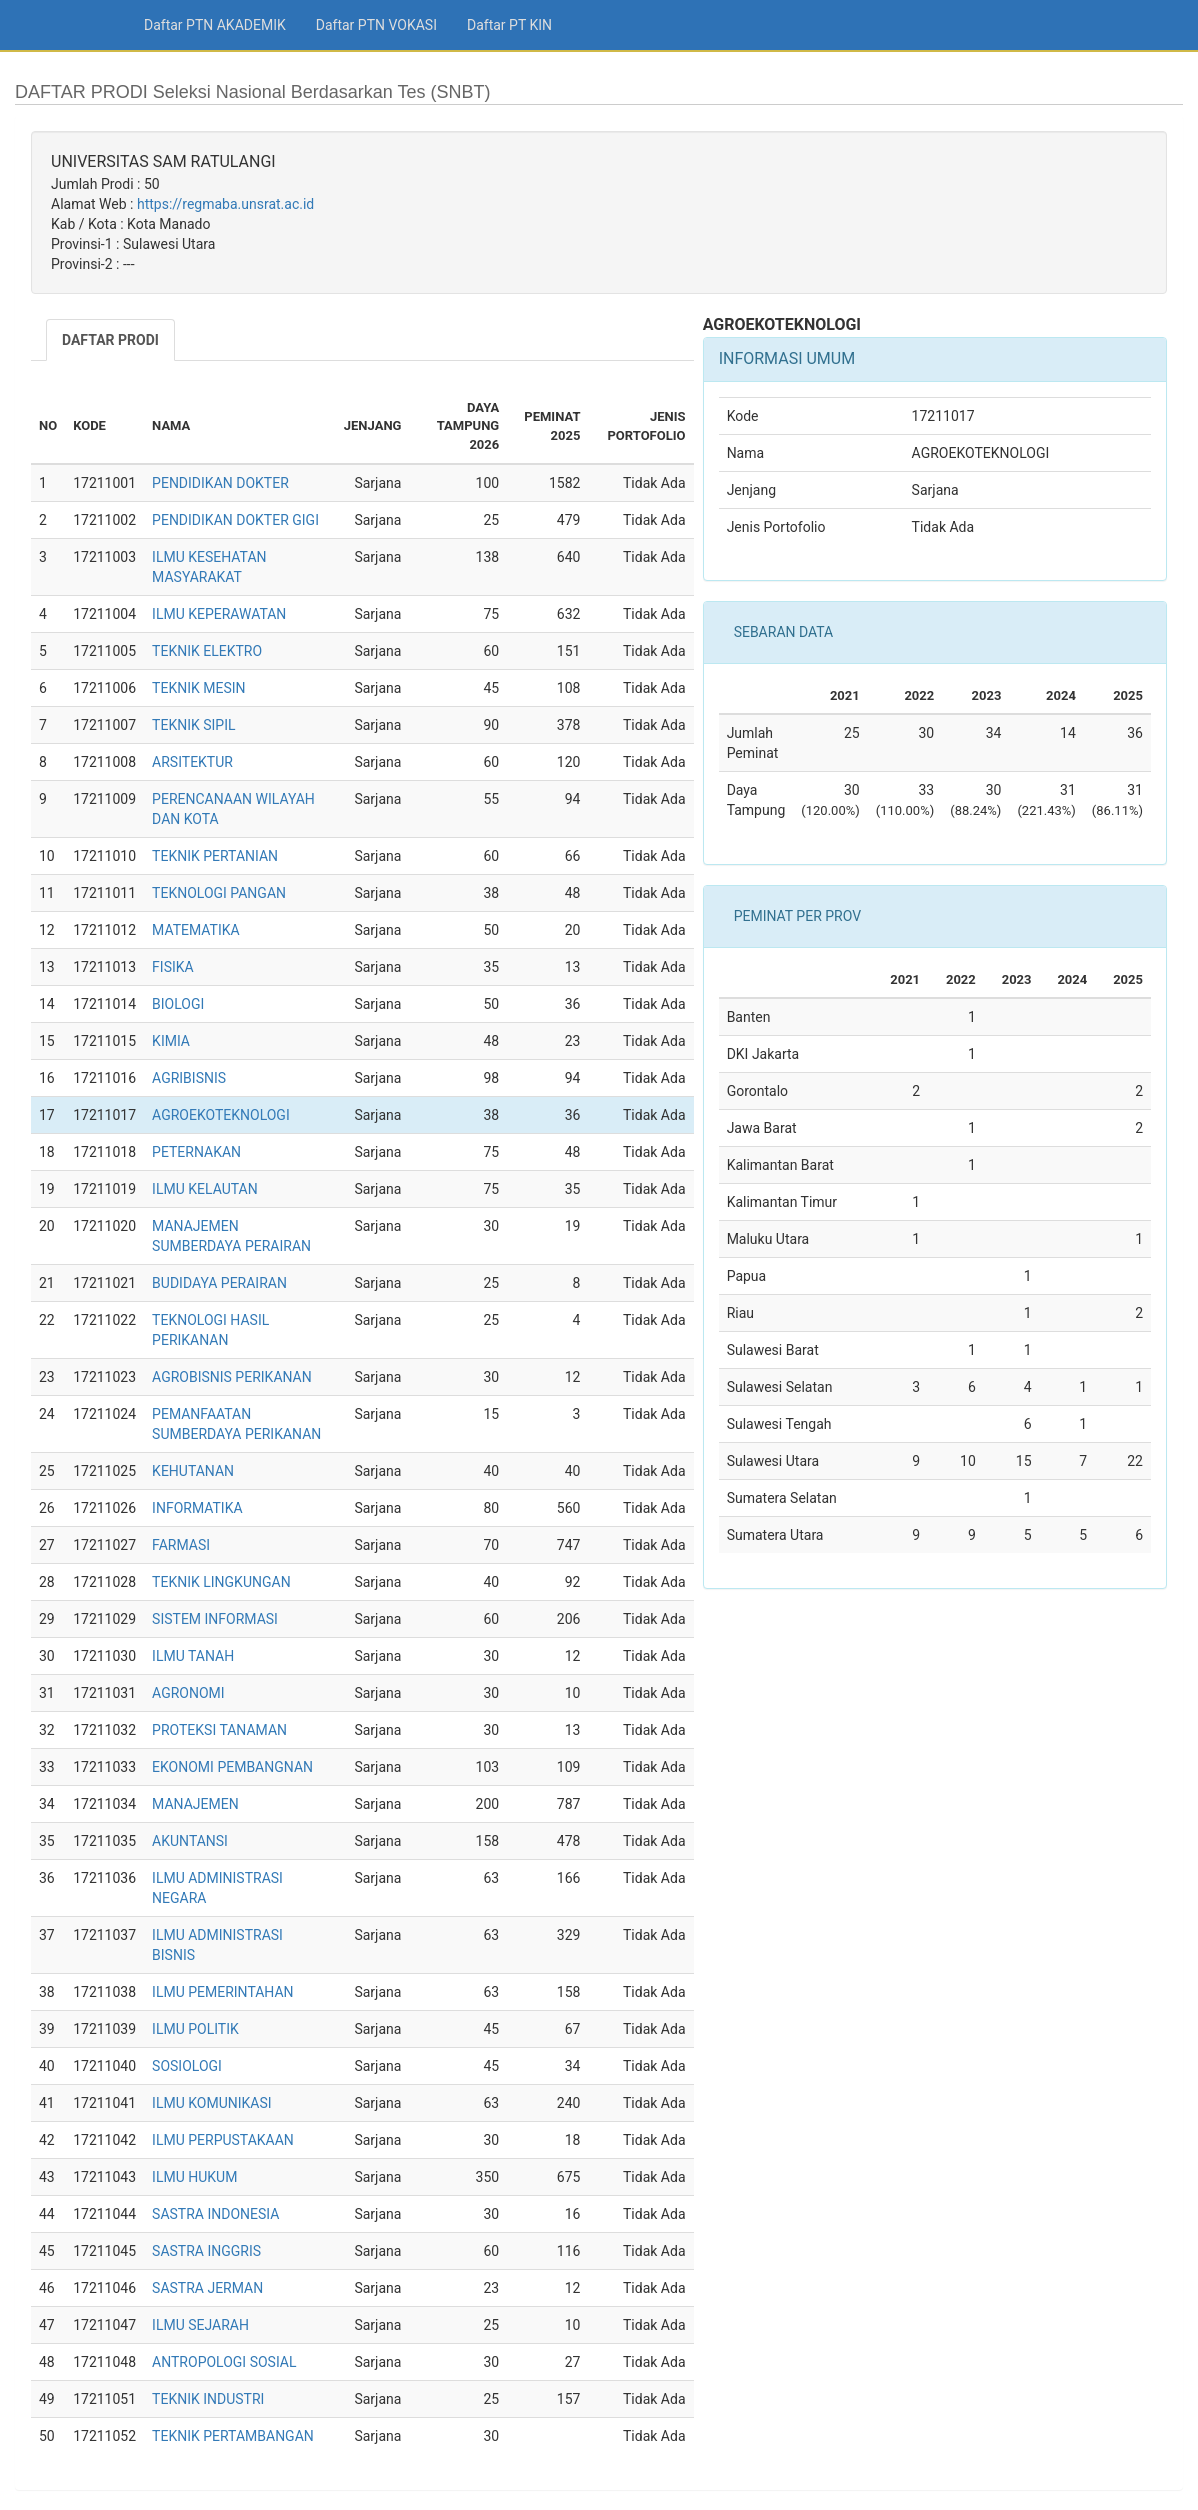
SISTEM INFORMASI (215, 1619)
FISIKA (173, 967)
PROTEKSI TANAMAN (219, 1730)
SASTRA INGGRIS (206, 2251)
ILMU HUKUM (194, 2177)
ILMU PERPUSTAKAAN (223, 2140)
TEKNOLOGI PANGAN (219, 893)
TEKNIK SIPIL (193, 725)
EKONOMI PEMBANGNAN (232, 1767)
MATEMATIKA (196, 930)
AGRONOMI (188, 1693)
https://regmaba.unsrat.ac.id (225, 204)
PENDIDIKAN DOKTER (220, 483)
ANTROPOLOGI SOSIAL (224, 2362)
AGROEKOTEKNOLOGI (221, 1115)
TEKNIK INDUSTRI (208, 2399)
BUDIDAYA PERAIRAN (219, 1283)
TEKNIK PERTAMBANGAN (233, 2436)
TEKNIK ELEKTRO (207, 651)
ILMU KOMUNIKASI (211, 2103)
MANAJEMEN (195, 1804)
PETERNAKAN (196, 1152)
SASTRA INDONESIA (215, 2214)
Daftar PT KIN (509, 25)
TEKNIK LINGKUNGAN (221, 1582)
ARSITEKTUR (192, 762)
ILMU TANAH (193, 1656)
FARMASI (181, 1545)
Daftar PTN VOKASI (376, 25)
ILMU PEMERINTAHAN (223, 1992)
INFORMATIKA (197, 1508)
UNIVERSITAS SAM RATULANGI (163, 161)
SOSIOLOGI (187, 2066)
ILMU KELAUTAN (205, 1189)
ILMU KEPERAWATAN (219, 614)
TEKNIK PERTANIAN (215, 856)
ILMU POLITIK (195, 2029)
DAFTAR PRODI (110, 340)
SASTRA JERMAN (207, 2288)
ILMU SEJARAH (200, 2325)
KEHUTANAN (193, 1471)
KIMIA (171, 1041)
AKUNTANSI (190, 1841)
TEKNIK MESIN (198, 688)
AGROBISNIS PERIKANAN (232, 1377)
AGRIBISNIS (189, 1078)
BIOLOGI (178, 1004)
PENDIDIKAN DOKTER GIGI (235, 520)
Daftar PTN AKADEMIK (215, 25)
